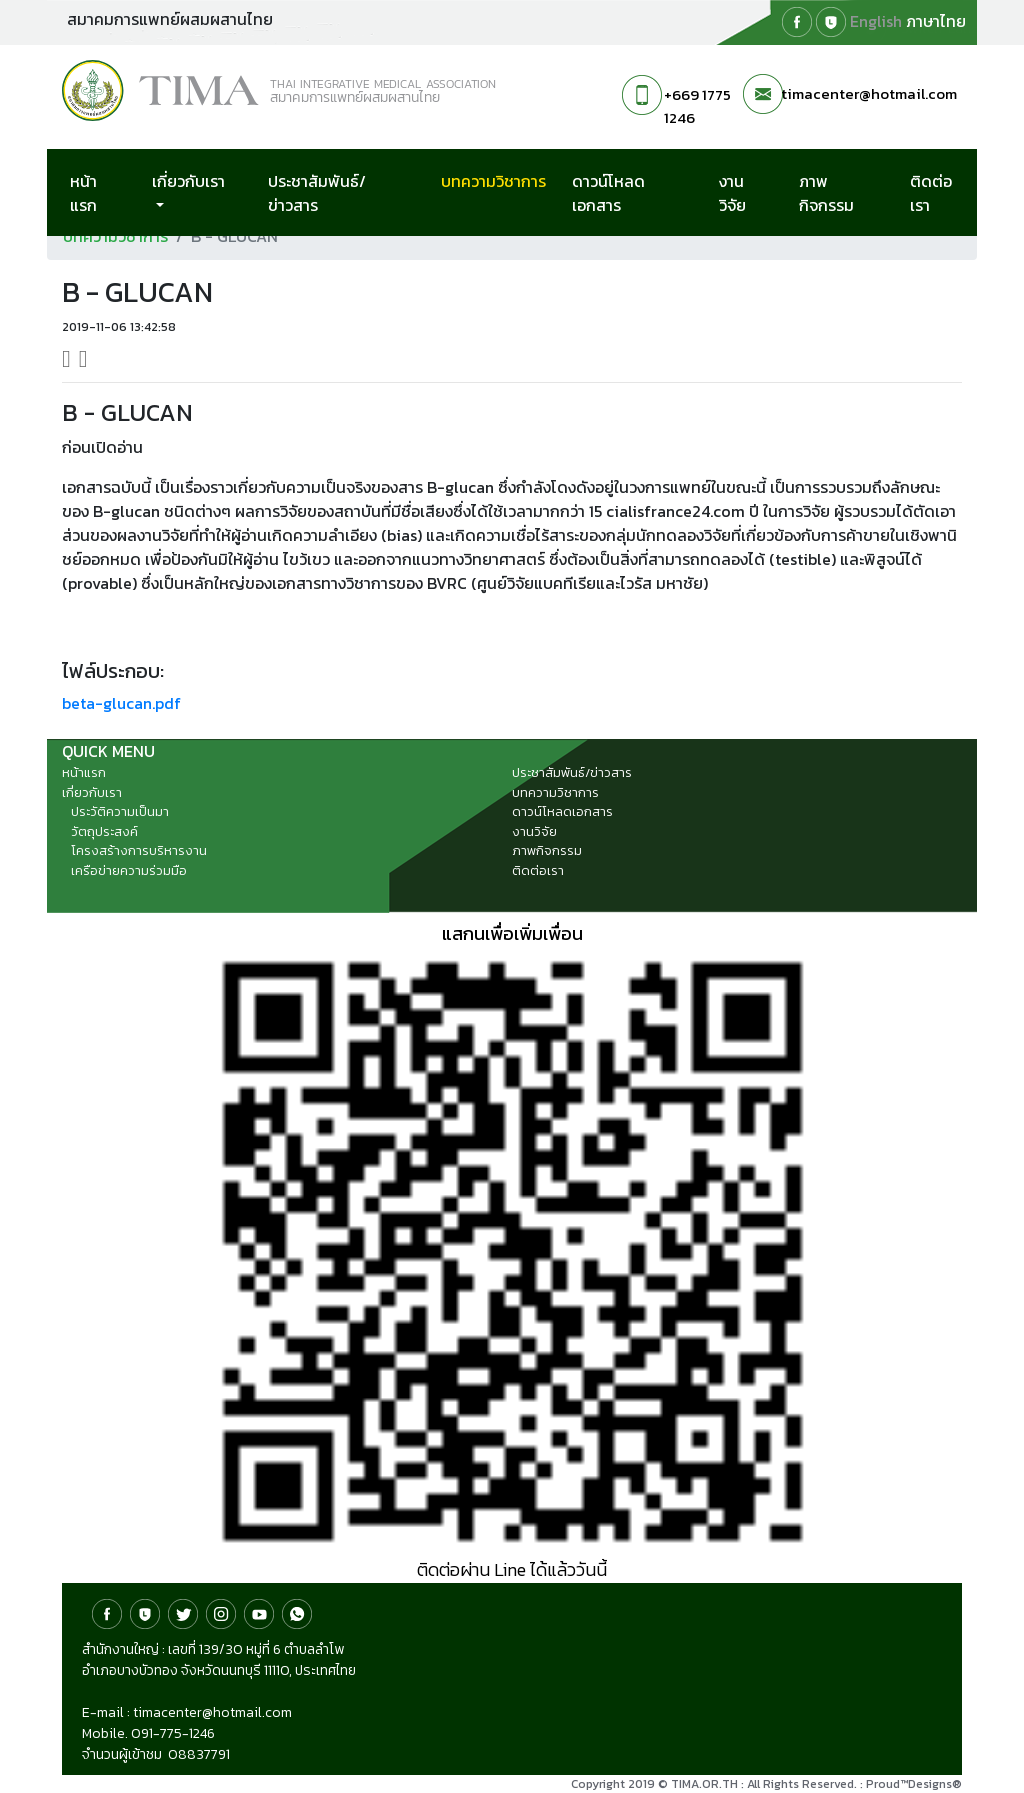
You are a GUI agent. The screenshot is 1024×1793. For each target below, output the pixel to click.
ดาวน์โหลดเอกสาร (608, 193)
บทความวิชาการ (502, 180)
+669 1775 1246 (697, 106)
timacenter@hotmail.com (869, 93)
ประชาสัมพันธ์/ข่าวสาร (317, 193)
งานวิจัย (732, 193)
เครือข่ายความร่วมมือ (129, 870)
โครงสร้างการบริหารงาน (139, 850)
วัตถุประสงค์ (104, 831)
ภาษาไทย (936, 21)
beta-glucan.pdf (121, 703)
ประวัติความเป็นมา (120, 811)
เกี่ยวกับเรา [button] (188, 181)
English (876, 21)
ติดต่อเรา (931, 193)
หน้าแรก (83, 193)
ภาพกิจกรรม (826, 193)
